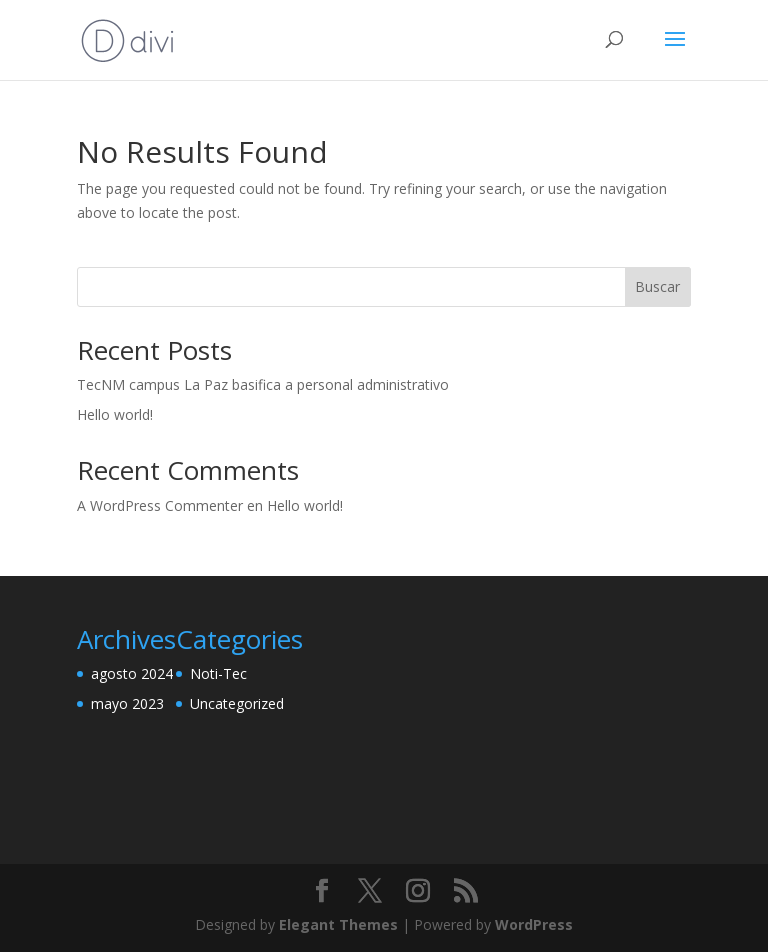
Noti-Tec (218, 673)
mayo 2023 (127, 703)
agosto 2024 (132, 673)
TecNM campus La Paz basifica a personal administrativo (263, 384)
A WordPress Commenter (160, 505)
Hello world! (115, 414)
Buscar (657, 286)
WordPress (534, 924)
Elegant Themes (338, 924)
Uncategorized (237, 703)
